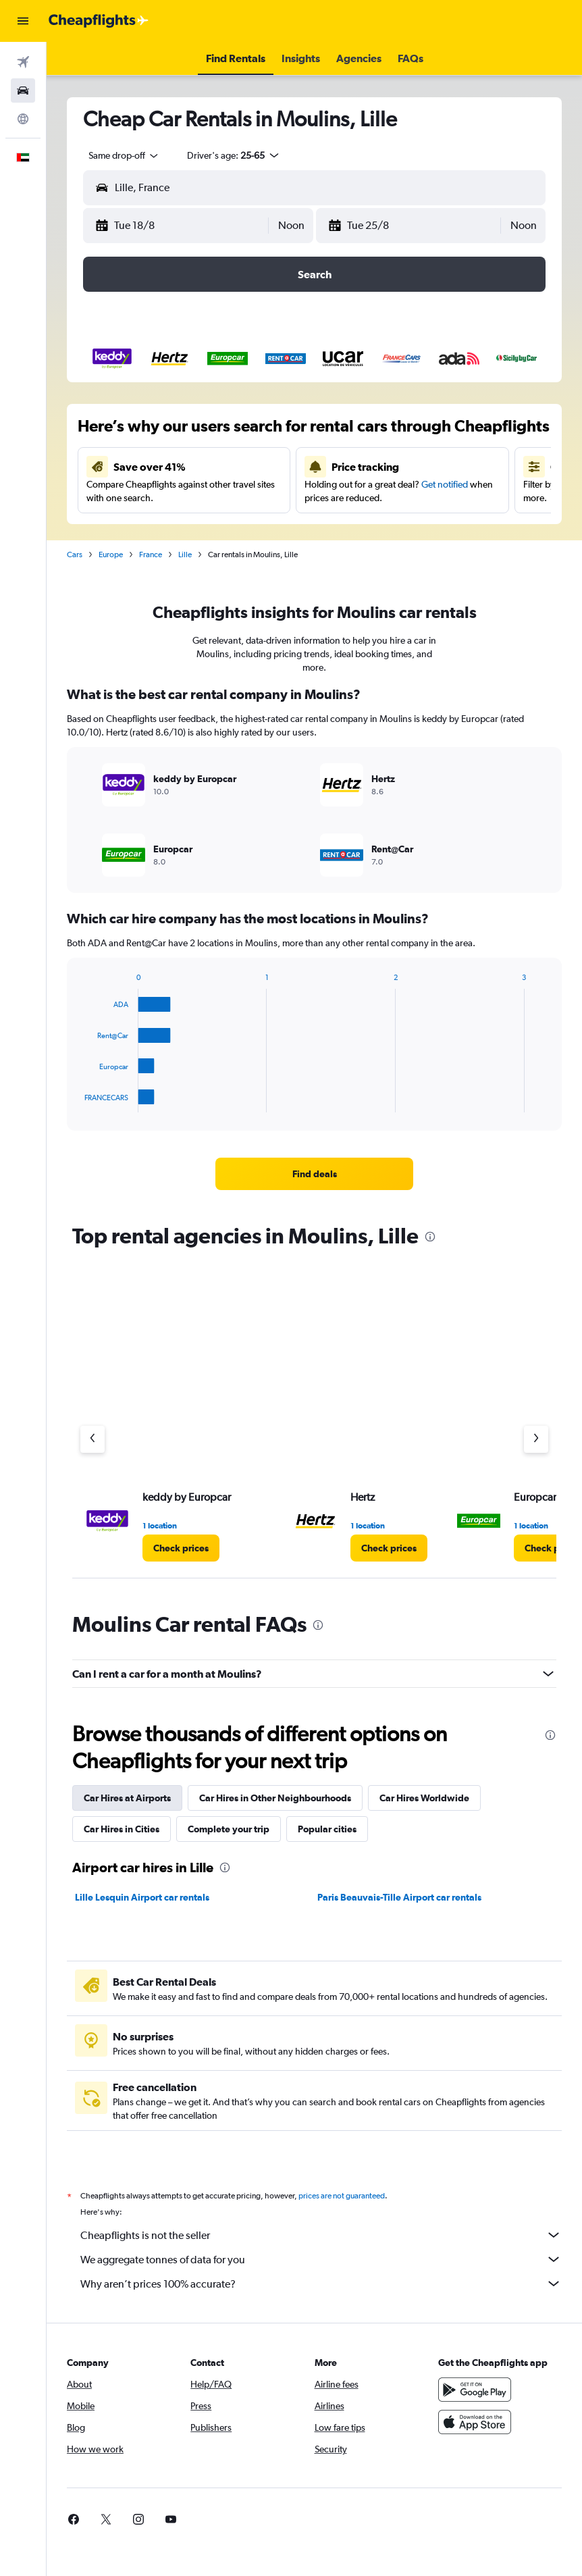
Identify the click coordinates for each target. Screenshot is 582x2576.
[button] (23, 21)
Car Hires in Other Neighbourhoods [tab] (275, 1798)
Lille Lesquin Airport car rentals (142, 1897)
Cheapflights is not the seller (321, 2235)
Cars (74, 554)
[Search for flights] (23, 62)
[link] (314, 1174)
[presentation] (430, 1237)
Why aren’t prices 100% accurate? (321, 2283)
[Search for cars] (23, 90)
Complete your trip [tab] (228, 1829)
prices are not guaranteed (341, 2195)
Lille (185, 554)
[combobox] (124, 155)
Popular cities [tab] (327, 1829)
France (150, 554)
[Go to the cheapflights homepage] (99, 21)
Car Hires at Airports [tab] (127, 1798)
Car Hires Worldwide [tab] (424, 1798)
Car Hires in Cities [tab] (121, 1829)
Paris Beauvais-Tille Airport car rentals (399, 1897)
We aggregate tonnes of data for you (321, 2259)
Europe (111, 554)
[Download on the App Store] (474, 2422)
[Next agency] (536, 1439)
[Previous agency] (92, 1439)
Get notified (444, 484)
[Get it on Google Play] (474, 2389)
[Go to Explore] (23, 118)
